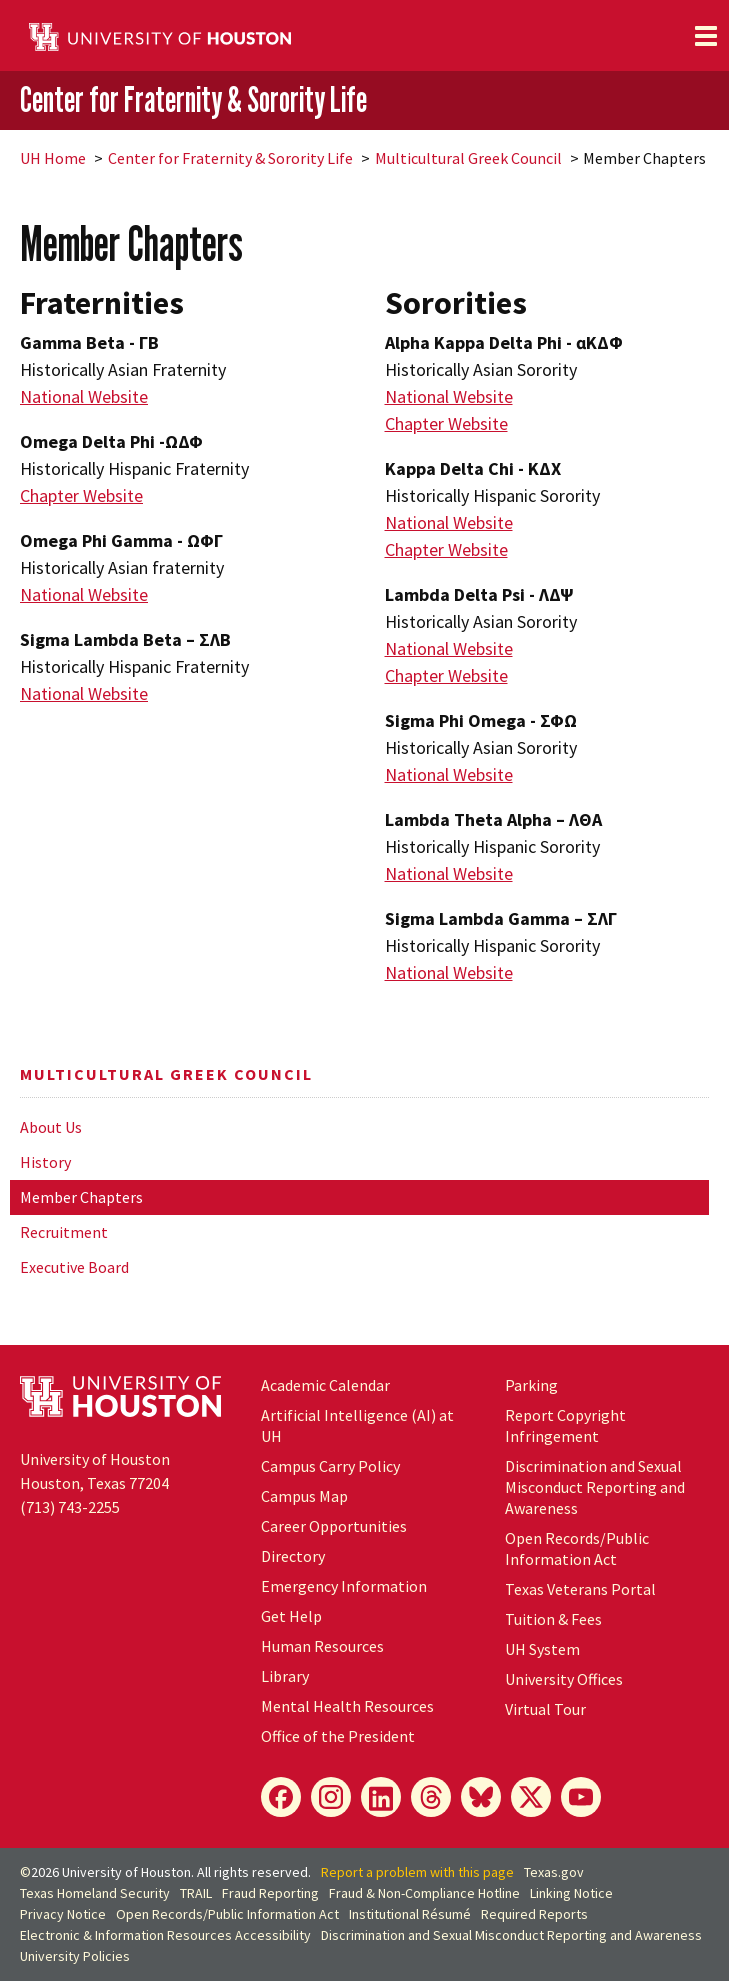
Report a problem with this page (417, 1872)
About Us (51, 1127)
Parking (531, 1385)
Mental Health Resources (347, 1706)
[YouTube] (581, 1797)
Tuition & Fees (553, 1619)
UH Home (53, 158)
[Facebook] (281, 1797)
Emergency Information (344, 1586)
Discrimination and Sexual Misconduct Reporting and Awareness (595, 1487)
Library (285, 1676)
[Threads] (431, 1797)
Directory (293, 1556)
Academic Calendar (325, 1385)
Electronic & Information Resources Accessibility (165, 1935)
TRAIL (196, 1893)
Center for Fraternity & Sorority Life (193, 99)
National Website (84, 396)
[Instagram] (331, 1797)
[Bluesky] (481, 1797)
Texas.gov (554, 1872)
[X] (531, 1797)
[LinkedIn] (381, 1797)
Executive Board (74, 1267)
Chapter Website (81, 495)
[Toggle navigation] (706, 36)
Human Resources (322, 1646)
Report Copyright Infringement (565, 1425)
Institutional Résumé (410, 1914)
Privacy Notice (63, 1914)
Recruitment (64, 1232)
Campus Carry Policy (330, 1466)
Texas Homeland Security (95, 1893)
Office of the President (338, 1736)
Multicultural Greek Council (468, 158)
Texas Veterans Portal (580, 1589)
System (542, 1649)
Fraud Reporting (270, 1893)
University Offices (564, 1679)
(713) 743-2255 (70, 1507)
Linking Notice (571, 1893)
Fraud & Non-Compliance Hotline (424, 1893)
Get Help (291, 1616)
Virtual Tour (545, 1709)
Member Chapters (81, 1197)
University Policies (75, 1956)
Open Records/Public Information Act (577, 1548)
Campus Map (304, 1496)
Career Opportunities (334, 1526)
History (45, 1162)
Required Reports (534, 1914)
